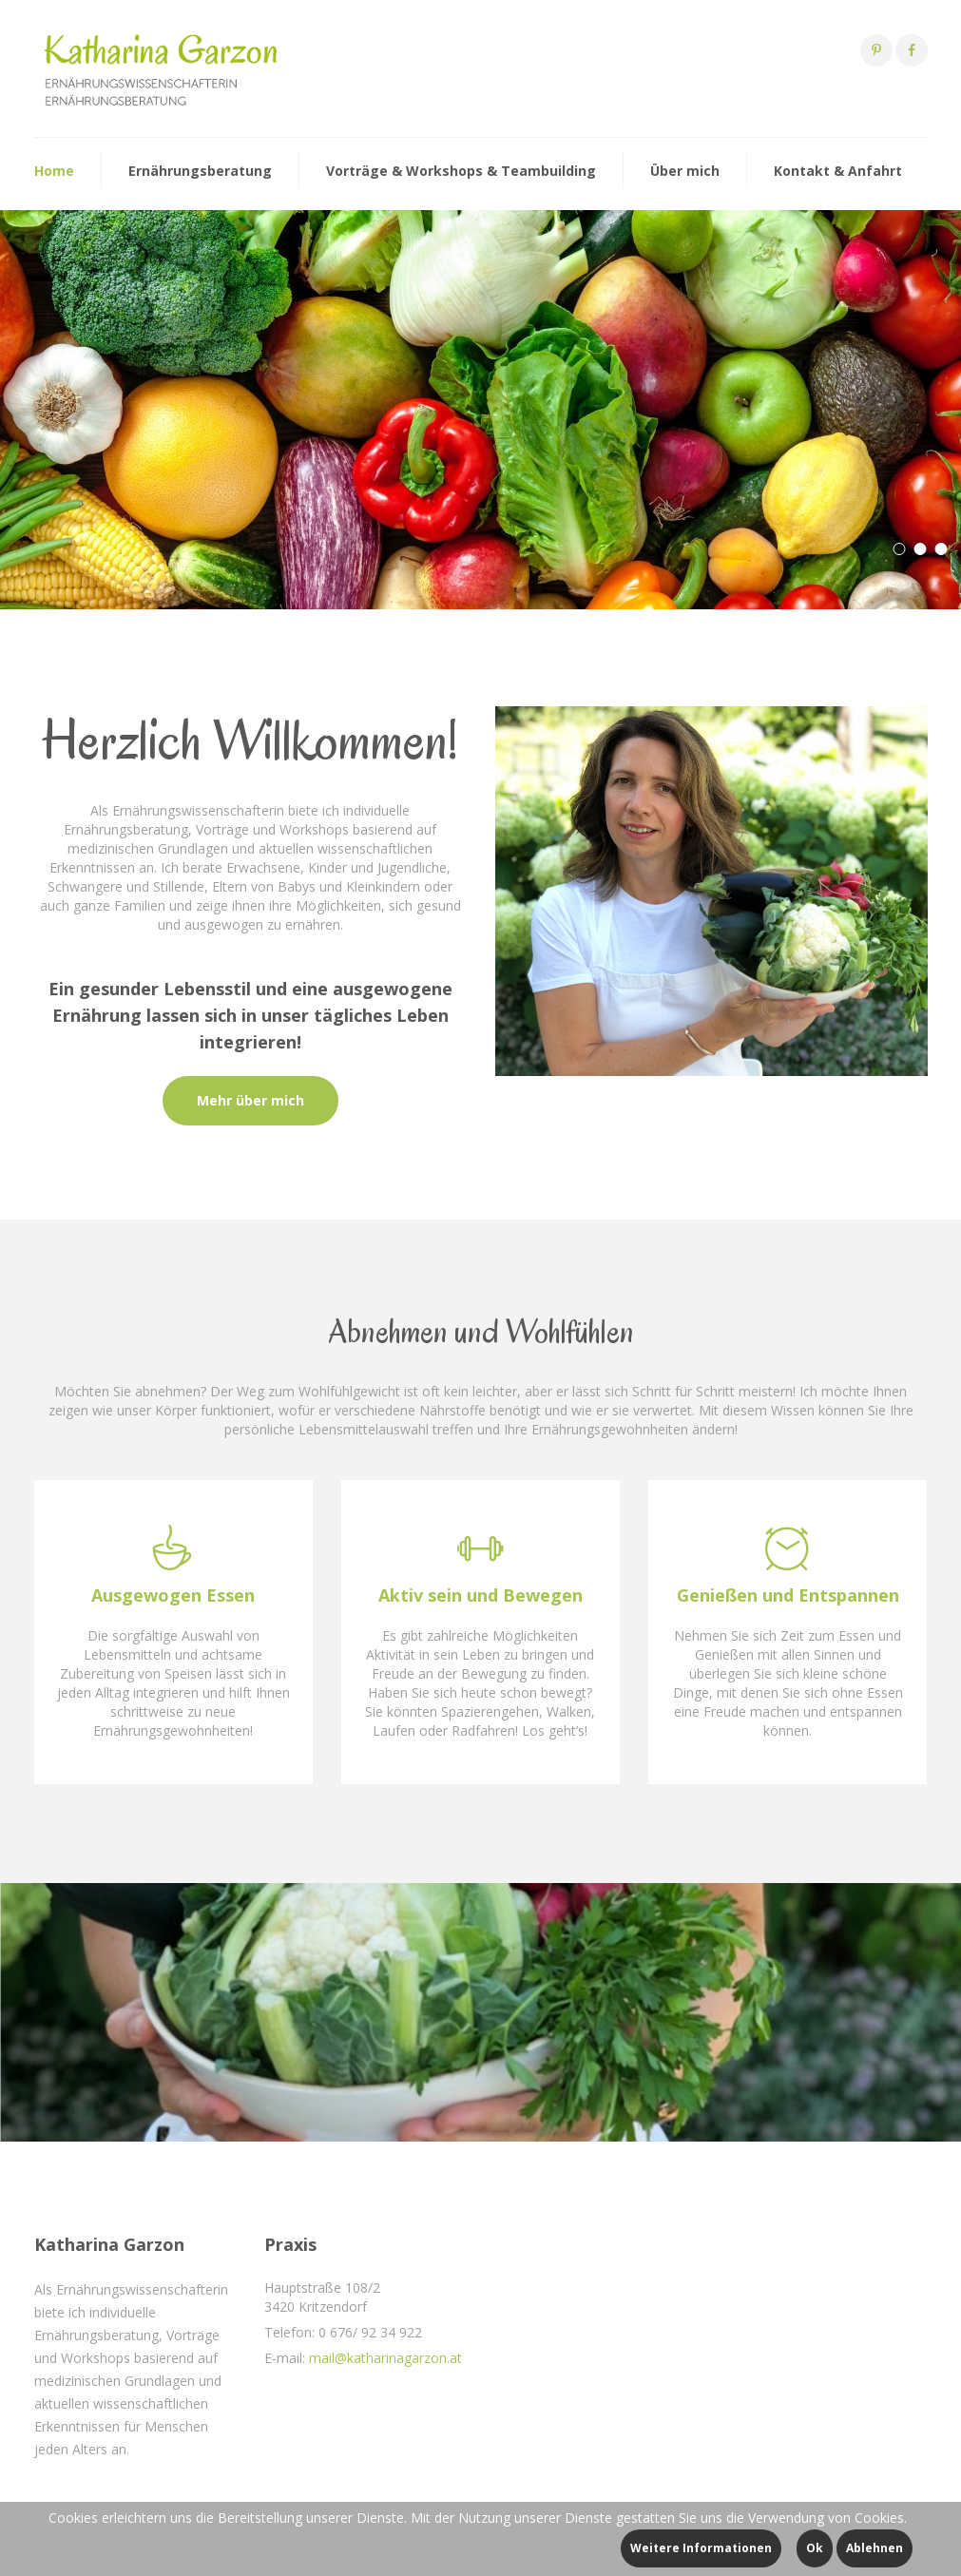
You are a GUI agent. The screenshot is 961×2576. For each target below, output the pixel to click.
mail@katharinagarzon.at (385, 2358)
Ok (814, 2548)
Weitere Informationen (701, 2548)
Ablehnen (874, 2548)
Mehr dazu (79, 490)
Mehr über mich (250, 1100)
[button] (899, 549)
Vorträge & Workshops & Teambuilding (461, 171)
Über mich (685, 171)
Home (54, 171)
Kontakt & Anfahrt (838, 171)
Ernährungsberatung (200, 171)
